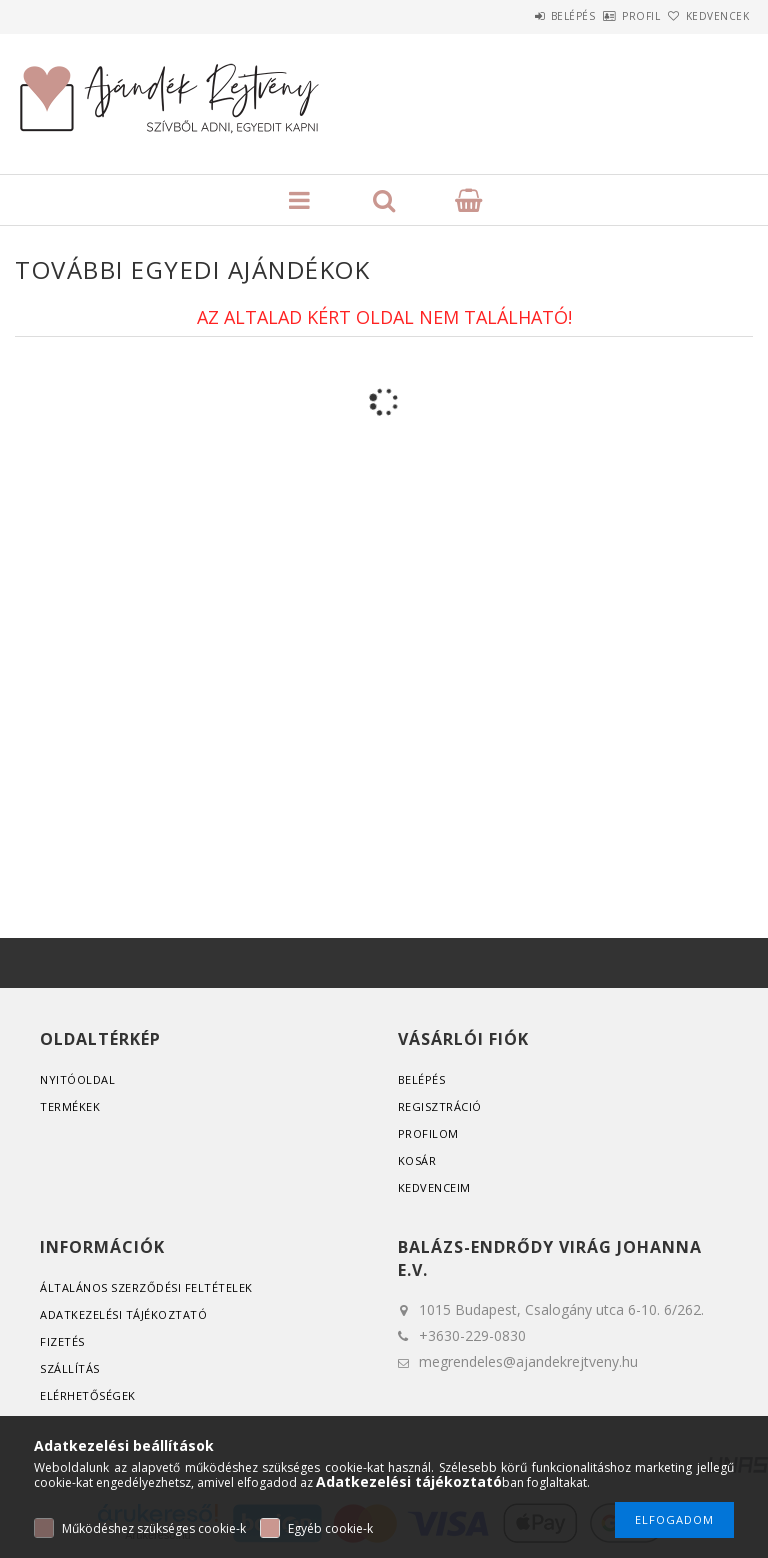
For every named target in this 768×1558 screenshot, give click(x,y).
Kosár (417, 1160)
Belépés (517, 16)
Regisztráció (440, 1106)
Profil (608, 16)
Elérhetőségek (88, 1395)
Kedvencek (707, 16)
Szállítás (70, 1368)
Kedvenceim (434, 1187)
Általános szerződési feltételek (146, 1287)
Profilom (428, 1133)
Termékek (70, 1106)
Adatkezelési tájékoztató (123, 1314)
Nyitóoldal (77, 1079)
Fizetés (62, 1341)
